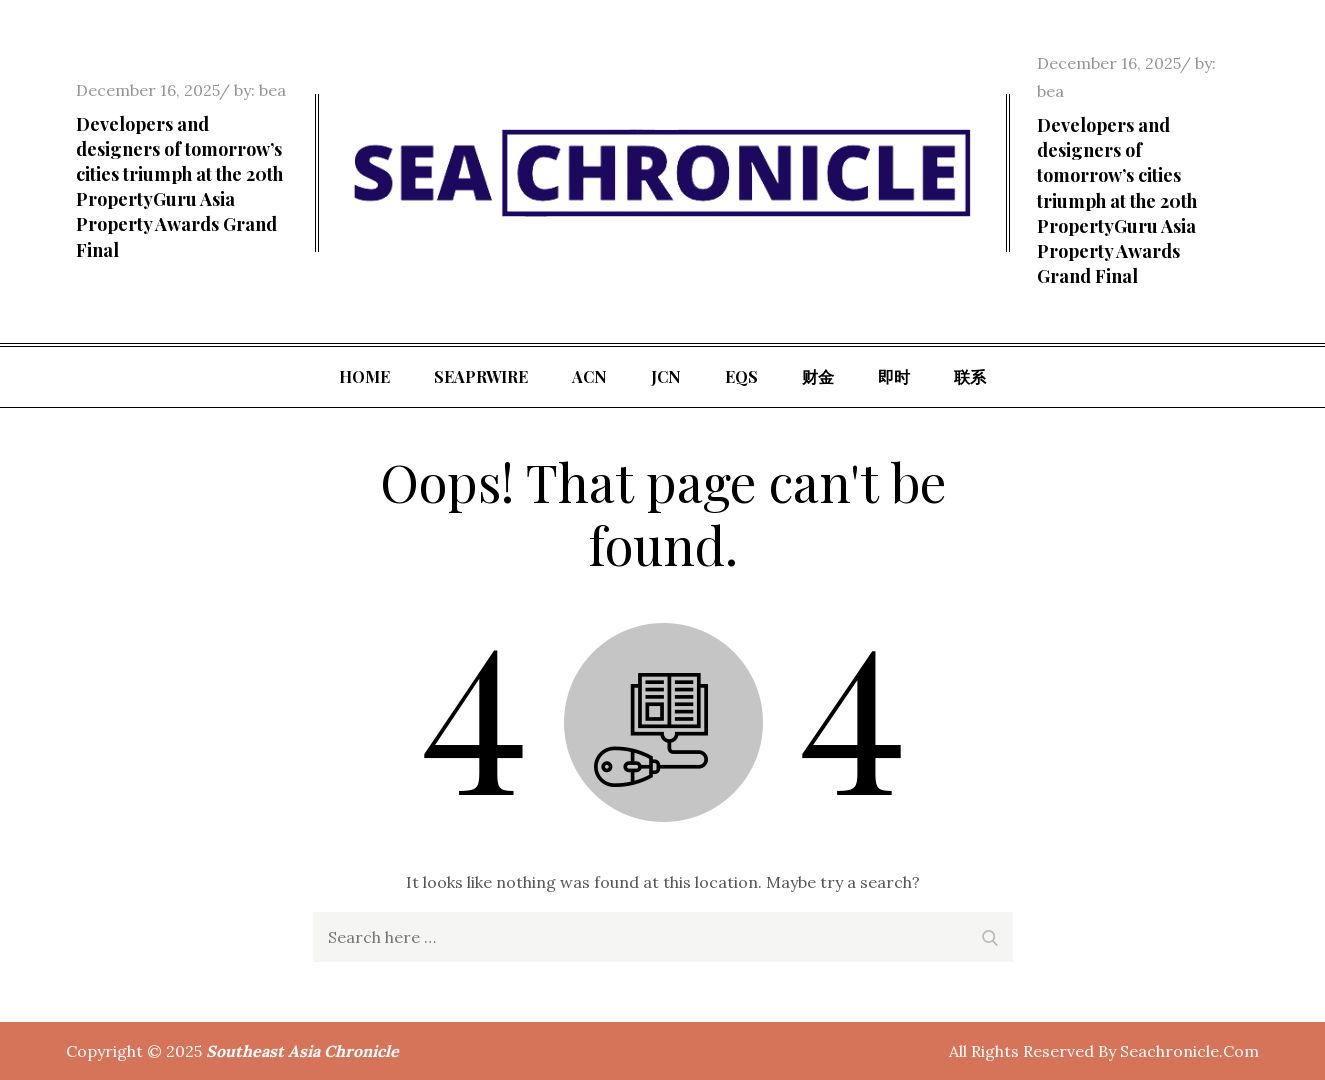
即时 (894, 376)
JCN (666, 376)
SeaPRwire (481, 376)
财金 (818, 376)
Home (364, 376)
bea (272, 90)
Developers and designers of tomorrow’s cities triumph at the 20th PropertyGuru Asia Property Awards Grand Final (179, 187)
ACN (589, 376)
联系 (970, 376)
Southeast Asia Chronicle (302, 1051)
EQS (741, 376)
